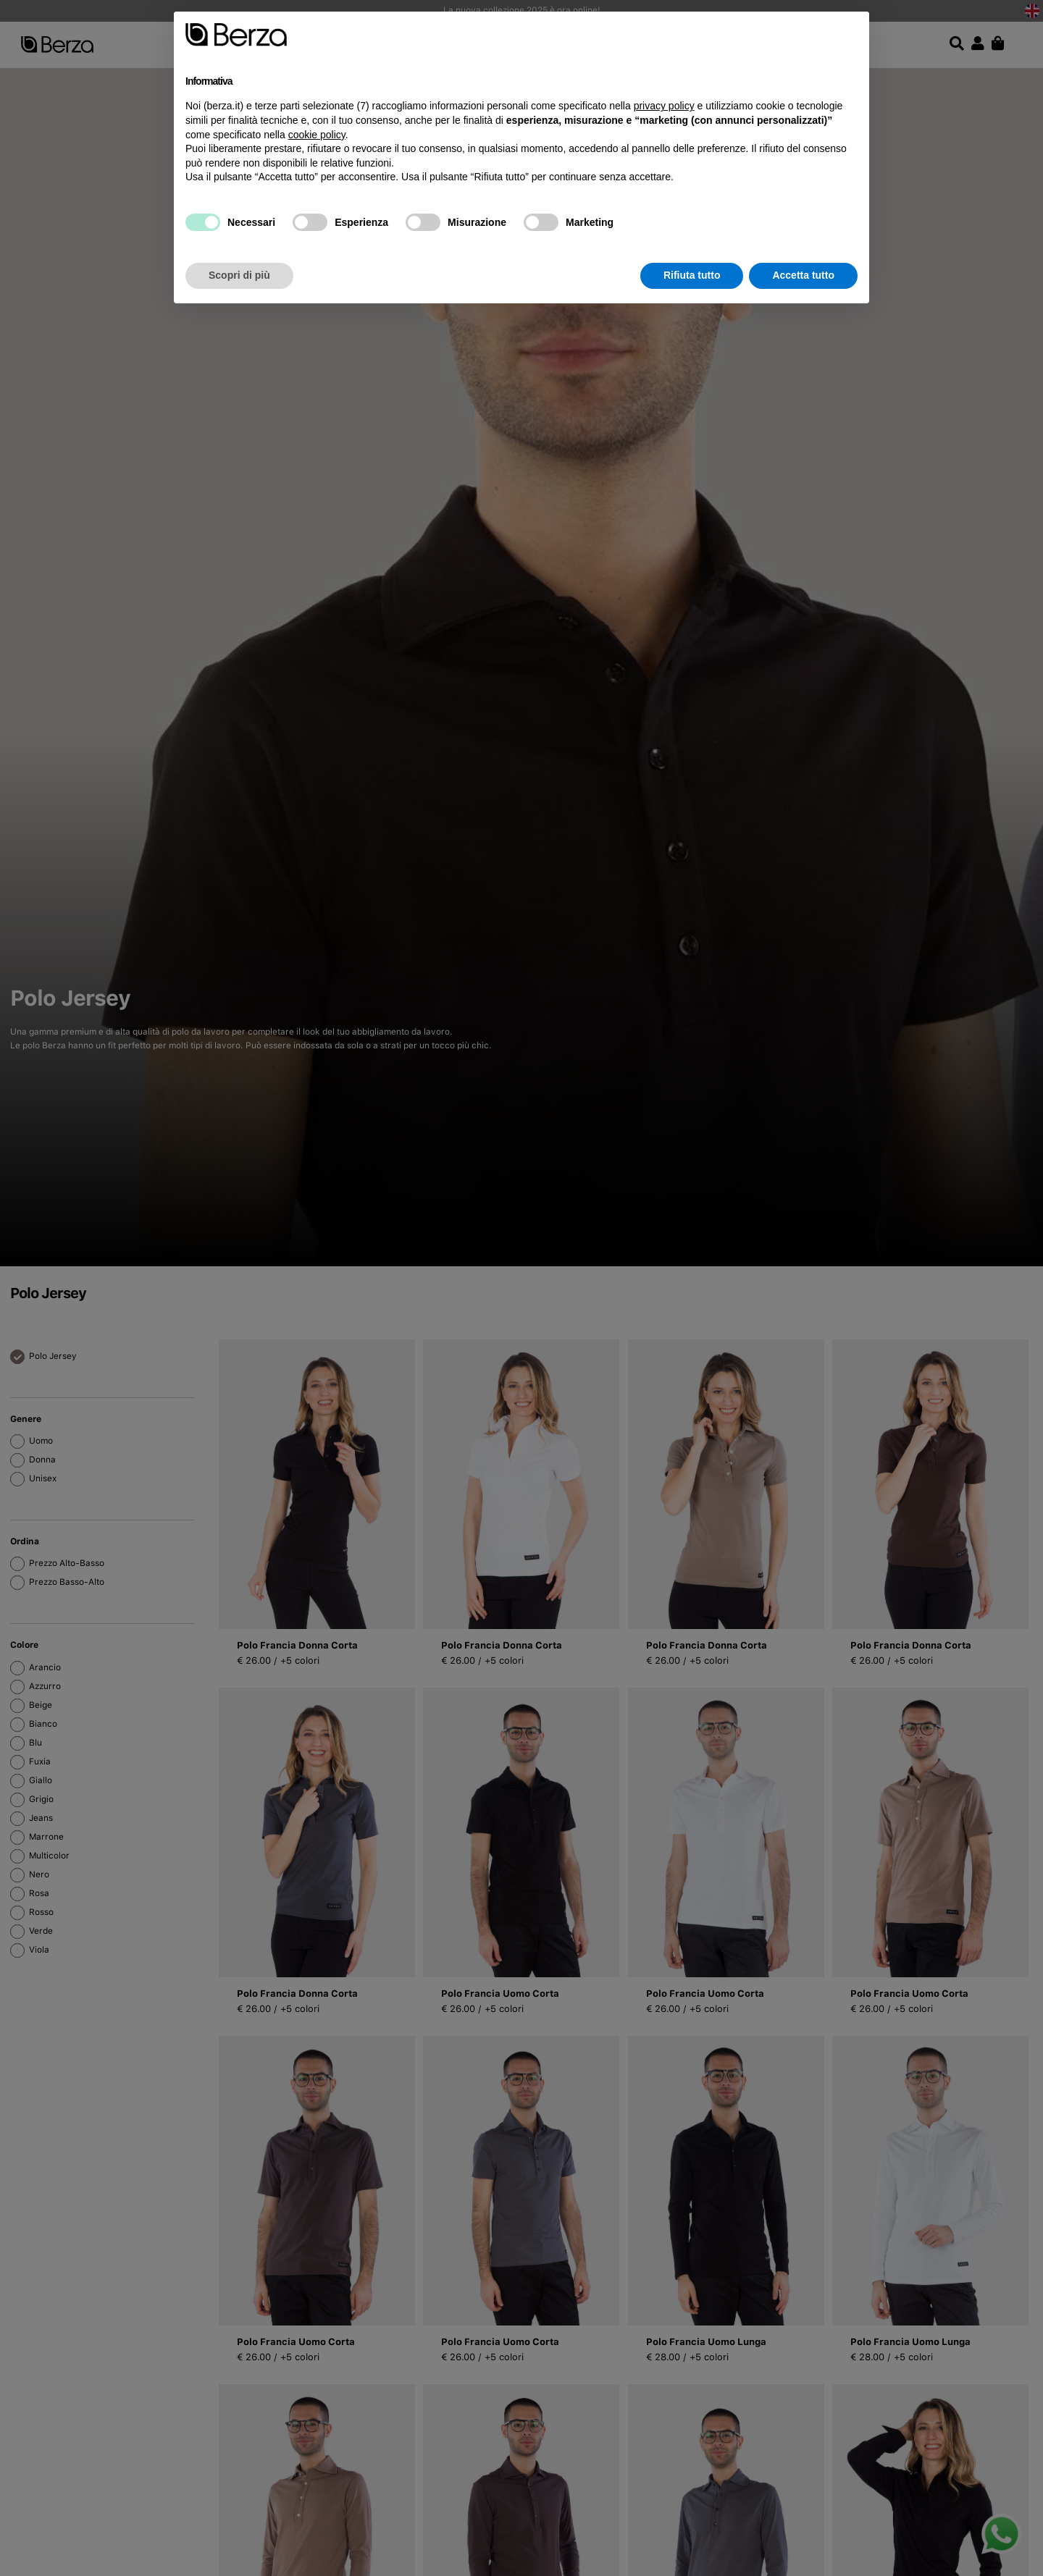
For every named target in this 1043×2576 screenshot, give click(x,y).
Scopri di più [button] (239, 275)
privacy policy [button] (664, 105)
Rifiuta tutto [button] (692, 275)
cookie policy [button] (316, 134)
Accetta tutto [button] (803, 275)
